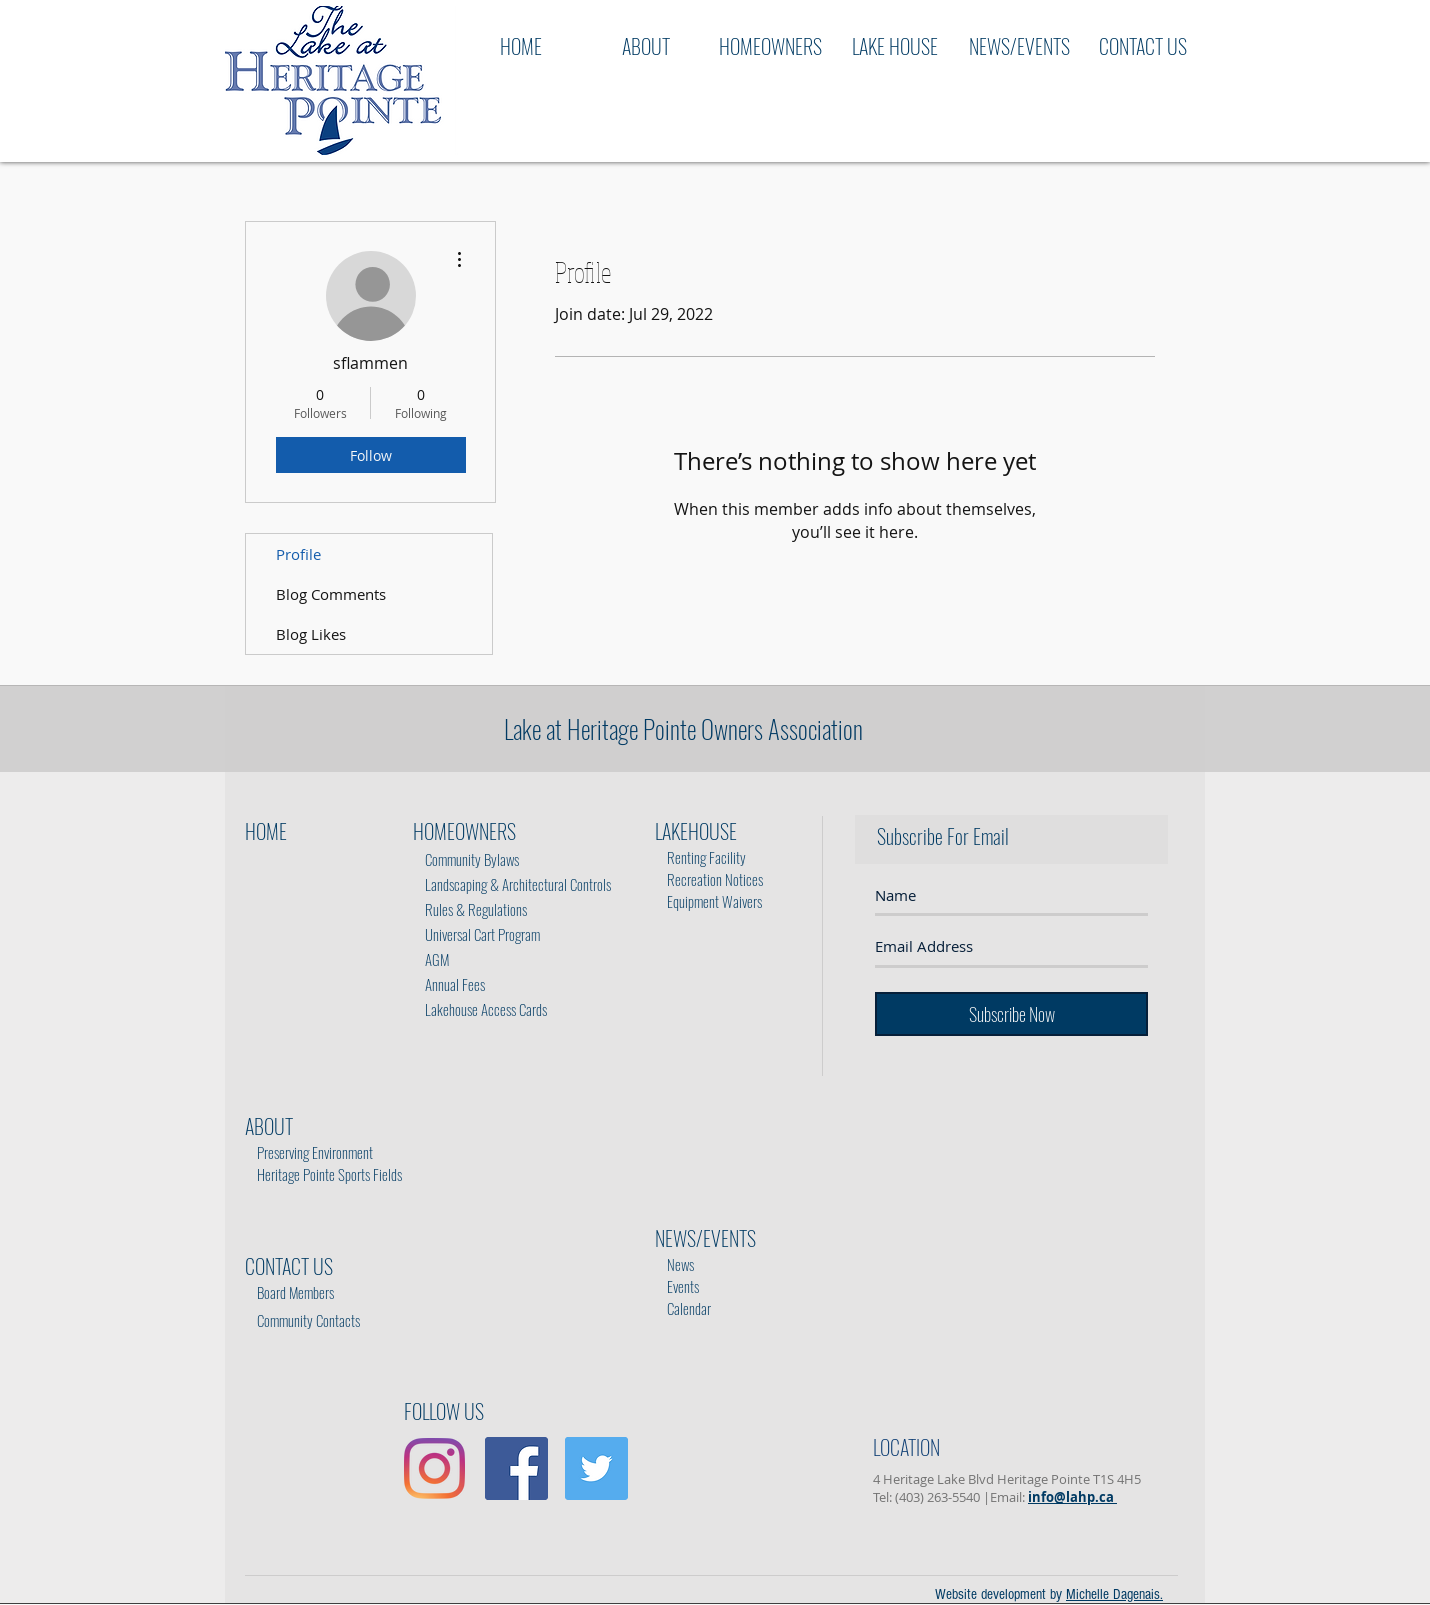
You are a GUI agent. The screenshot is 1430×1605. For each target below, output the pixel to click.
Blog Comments (331, 594)
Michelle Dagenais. (1114, 1594)
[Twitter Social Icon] (596, 1468)
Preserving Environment (315, 1152)
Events (679, 1275)
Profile (298, 554)
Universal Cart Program (482, 934)
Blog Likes (311, 634)
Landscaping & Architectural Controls (512, 884)
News (676, 1264)
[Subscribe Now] (1011, 1014)
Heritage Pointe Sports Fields (329, 1174)
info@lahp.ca (1072, 1497)
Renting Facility (702, 857)
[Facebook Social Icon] (516, 1468)
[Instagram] (434, 1468)
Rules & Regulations (471, 909)
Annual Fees (449, 984)
